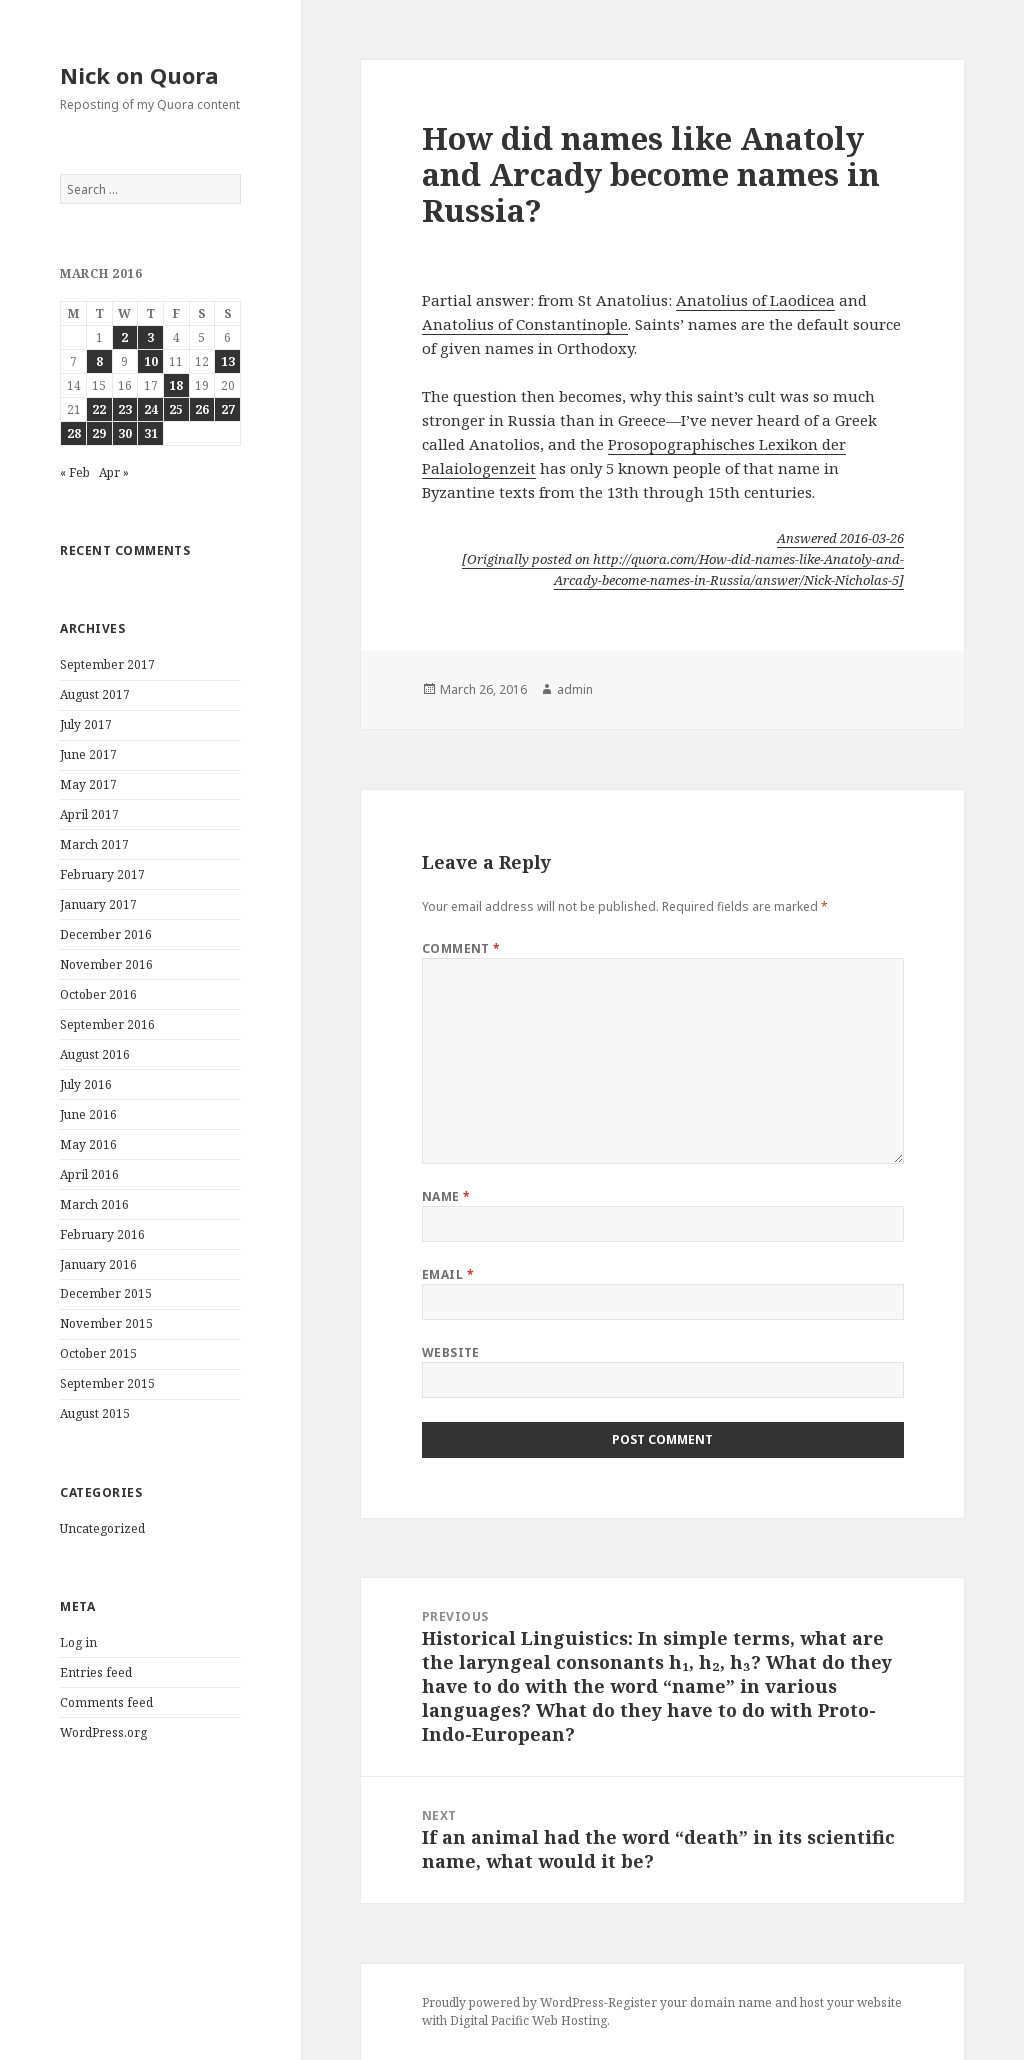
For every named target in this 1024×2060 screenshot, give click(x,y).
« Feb (75, 472)
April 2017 (89, 814)
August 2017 (95, 694)
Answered (840, 538)
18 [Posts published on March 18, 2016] (176, 385)
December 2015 (106, 1293)
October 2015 (98, 1353)
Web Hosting (569, 2020)
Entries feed (96, 1672)
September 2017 (107, 664)
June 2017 (88, 754)
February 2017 (102, 874)
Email (448, 1274)
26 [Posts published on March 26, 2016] (202, 409)
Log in (78, 1642)
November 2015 (106, 1323)
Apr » (114, 472)
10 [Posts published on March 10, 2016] (151, 361)
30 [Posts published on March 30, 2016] (125, 433)
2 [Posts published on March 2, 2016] (124, 337)
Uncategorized (102, 1528)
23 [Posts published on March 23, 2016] (125, 409)
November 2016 (106, 964)
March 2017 (94, 844)
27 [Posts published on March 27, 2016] (228, 409)
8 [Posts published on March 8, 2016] (99, 361)
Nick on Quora (139, 75)
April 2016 (89, 1174)
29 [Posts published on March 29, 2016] (99, 433)
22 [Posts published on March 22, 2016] (99, 409)
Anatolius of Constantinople (525, 324)
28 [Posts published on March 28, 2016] (74, 433)
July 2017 (86, 724)
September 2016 (107, 1024)
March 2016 (94, 1204)
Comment (461, 948)
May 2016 (88, 1144)
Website (451, 1352)
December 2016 (106, 934)
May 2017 (88, 784)
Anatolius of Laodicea (755, 300)
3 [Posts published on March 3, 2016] (150, 337)
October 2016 (98, 994)
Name (446, 1196)
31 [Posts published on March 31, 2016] (151, 433)
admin (575, 689)
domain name (731, 2002)
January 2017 (98, 904)
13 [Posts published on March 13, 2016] (228, 361)
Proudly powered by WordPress (513, 2002)
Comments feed (106, 1702)
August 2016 (95, 1054)
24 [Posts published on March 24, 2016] (151, 409)
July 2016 (86, 1084)
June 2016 (88, 1114)
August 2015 (95, 1413)
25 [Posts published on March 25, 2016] (176, 409)
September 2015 (107, 1383)
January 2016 (98, 1264)
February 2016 (102, 1234)
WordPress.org (103, 1732)
